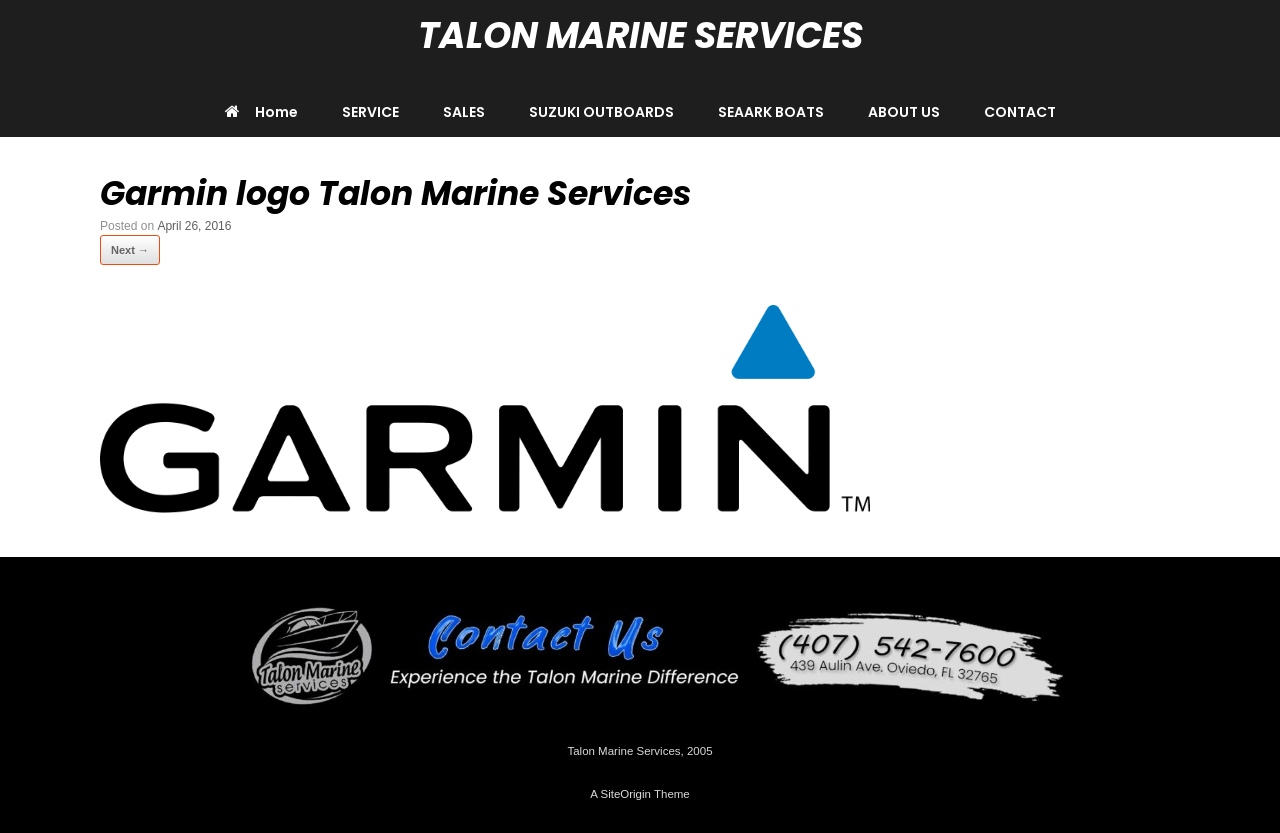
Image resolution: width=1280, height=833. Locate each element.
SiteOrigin (625, 794)
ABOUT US (904, 112)
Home (261, 112)
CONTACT (1020, 112)
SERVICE (370, 112)
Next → (130, 250)
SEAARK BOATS (771, 112)
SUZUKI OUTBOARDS (601, 112)
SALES (464, 112)
